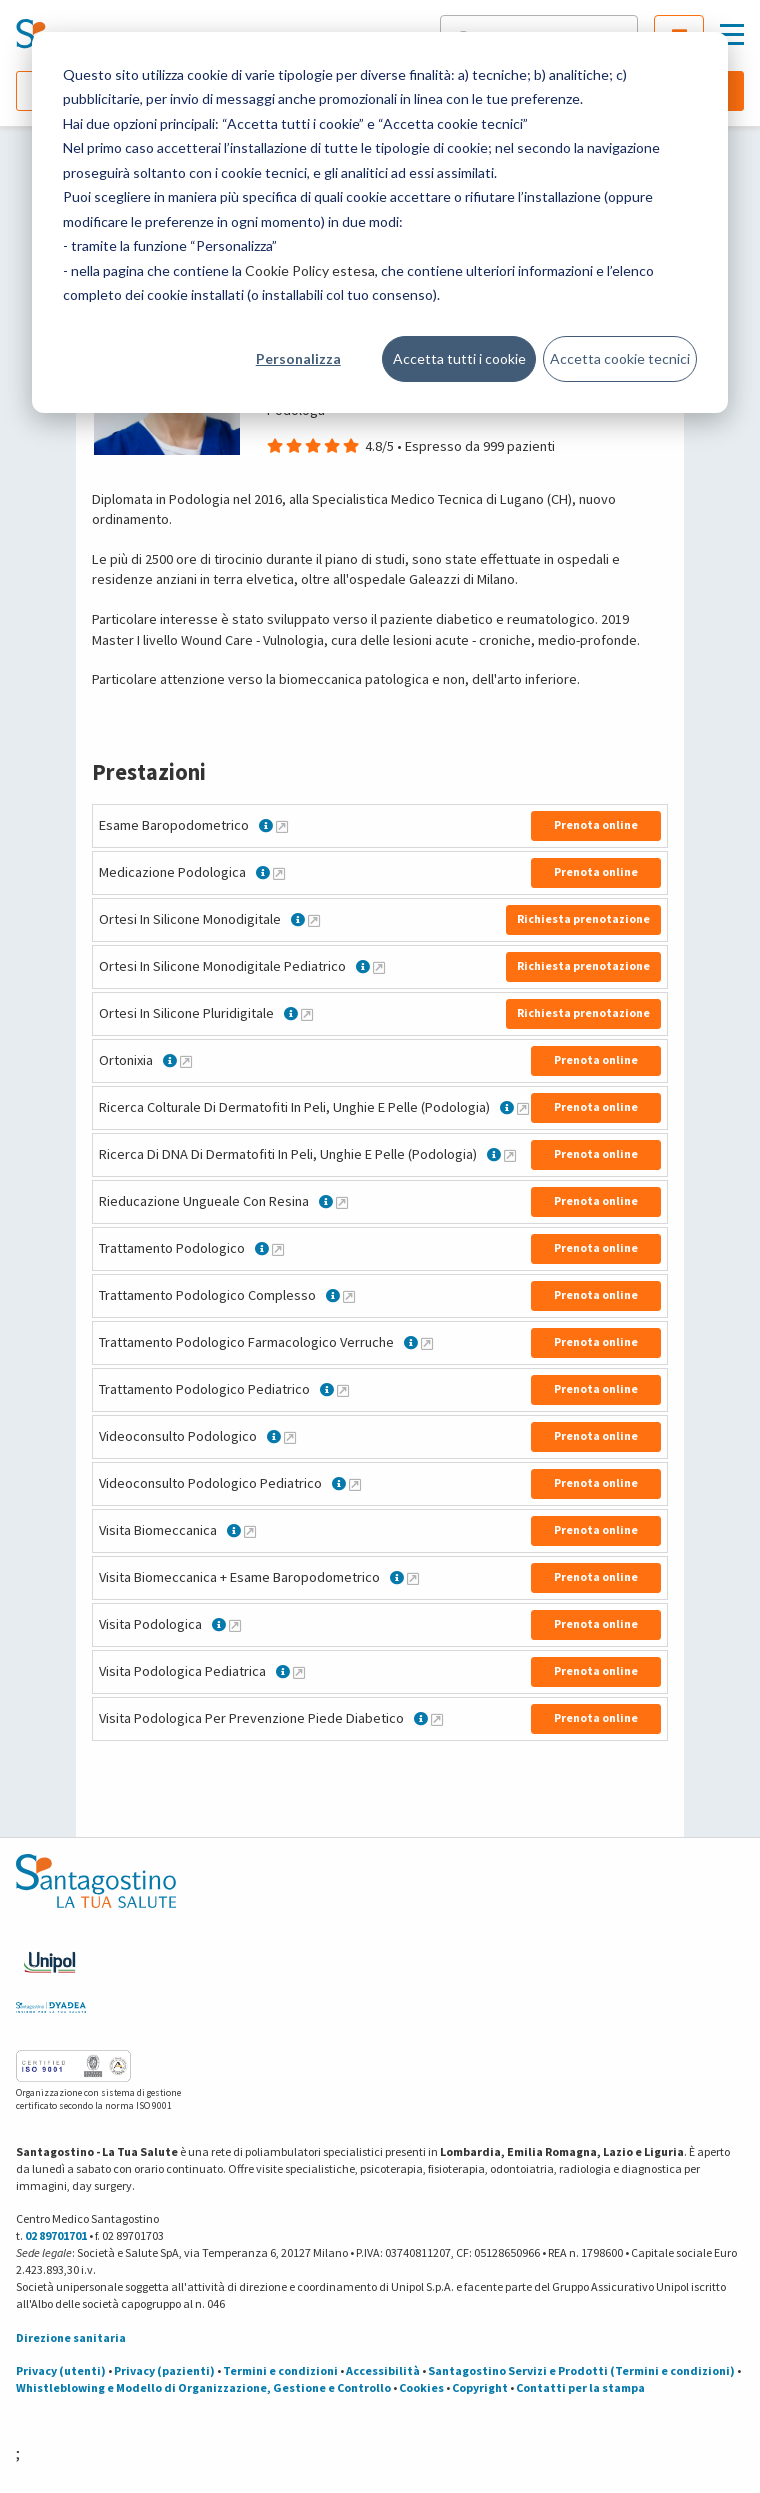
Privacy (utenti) (61, 2370)
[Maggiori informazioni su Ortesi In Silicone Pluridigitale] (307, 1014)
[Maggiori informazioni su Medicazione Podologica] (279, 873)
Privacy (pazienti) (164, 2370)
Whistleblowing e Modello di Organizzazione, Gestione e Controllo (203, 2387)
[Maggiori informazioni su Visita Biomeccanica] (250, 1531)
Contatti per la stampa (580, 2387)
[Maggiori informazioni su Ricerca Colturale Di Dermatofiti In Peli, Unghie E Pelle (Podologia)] (523, 1108)
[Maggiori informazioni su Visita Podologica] (235, 1625)
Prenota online (596, 824)
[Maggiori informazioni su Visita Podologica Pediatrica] (299, 1672)
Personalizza (298, 358)
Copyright (480, 2387)
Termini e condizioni (280, 2370)
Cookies (421, 2387)
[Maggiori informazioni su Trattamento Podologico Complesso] (349, 1296)
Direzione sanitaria (71, 2337)
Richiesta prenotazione (583, 918)
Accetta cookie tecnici (620, 358)
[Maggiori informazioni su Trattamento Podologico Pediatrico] (343, 1390)
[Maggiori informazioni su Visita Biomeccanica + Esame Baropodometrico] (413, 1578)
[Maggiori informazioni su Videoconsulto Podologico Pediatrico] (355, 1484)
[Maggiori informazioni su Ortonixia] (186, 1061)
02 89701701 (56, 2235)
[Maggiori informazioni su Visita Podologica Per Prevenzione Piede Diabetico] (437, 1719)
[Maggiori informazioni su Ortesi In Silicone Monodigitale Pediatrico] (379, 967)
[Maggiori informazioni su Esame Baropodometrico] (282, 826)
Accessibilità (383, 2370)
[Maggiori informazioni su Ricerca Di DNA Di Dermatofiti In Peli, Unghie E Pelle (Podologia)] (510, 1155)
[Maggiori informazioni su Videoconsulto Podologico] (290, 1437)
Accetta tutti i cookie (459, 358)
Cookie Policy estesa (310, 270)
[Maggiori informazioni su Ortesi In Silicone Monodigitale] (314, 920)
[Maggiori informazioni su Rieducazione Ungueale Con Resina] (342, 1202)
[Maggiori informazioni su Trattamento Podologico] (278, 1249)
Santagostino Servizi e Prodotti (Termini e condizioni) (581, 2370)
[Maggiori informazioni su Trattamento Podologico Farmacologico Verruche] (427, 1343)
